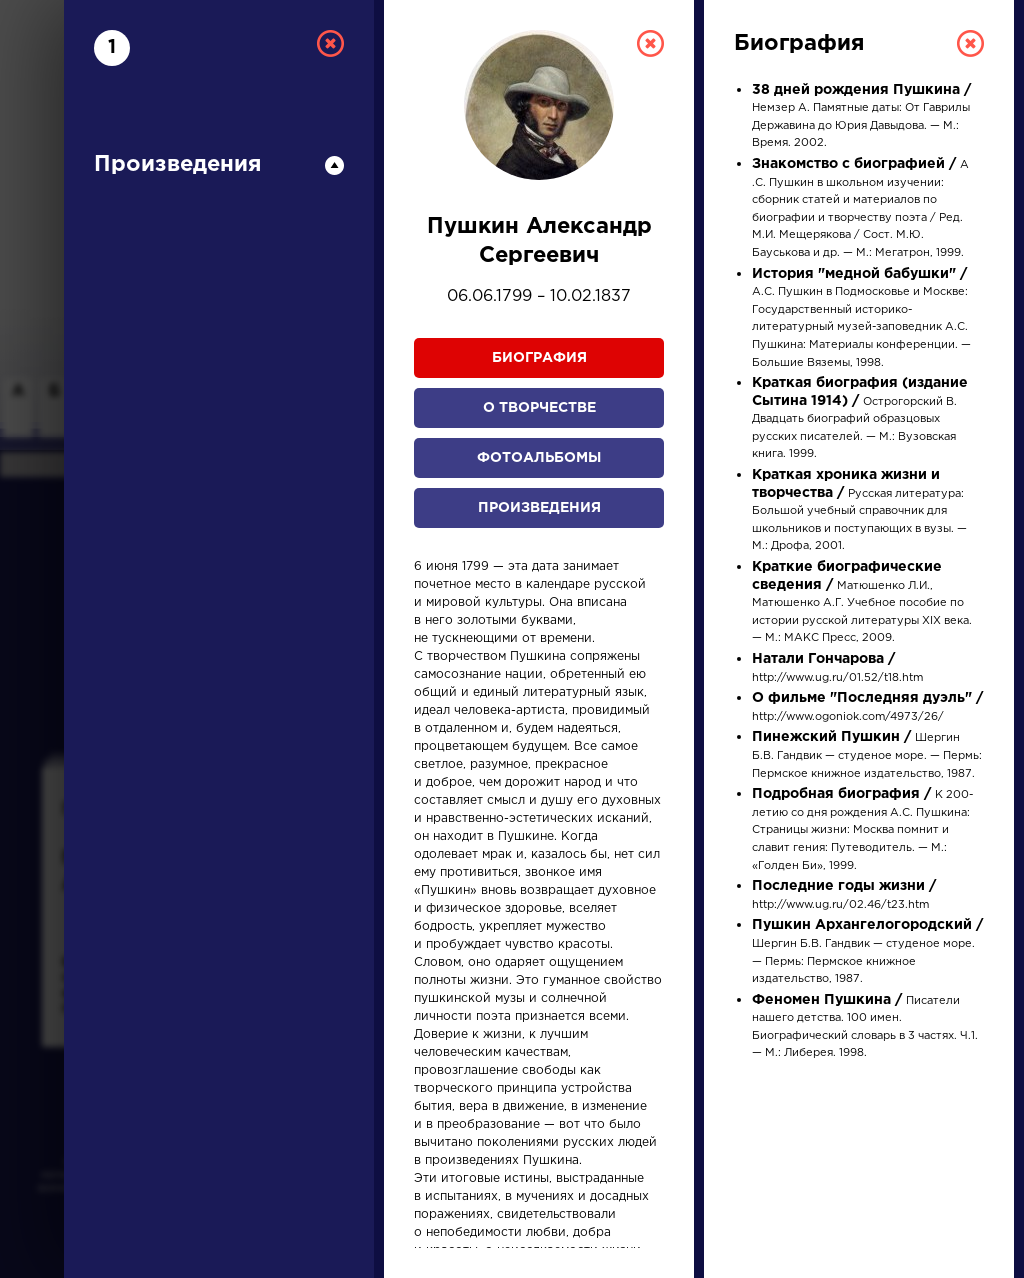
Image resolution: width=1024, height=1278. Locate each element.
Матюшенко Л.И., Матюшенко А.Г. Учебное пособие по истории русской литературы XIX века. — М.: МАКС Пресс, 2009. (862, 603)
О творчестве (539, 408)
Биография (539, 358)
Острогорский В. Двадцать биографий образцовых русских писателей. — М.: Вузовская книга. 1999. (860, 419)
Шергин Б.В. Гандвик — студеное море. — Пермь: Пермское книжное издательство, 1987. (867, 755)
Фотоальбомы (539, 458)
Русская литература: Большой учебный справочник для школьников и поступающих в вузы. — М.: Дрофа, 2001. (859, 511)
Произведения (539, 508)
